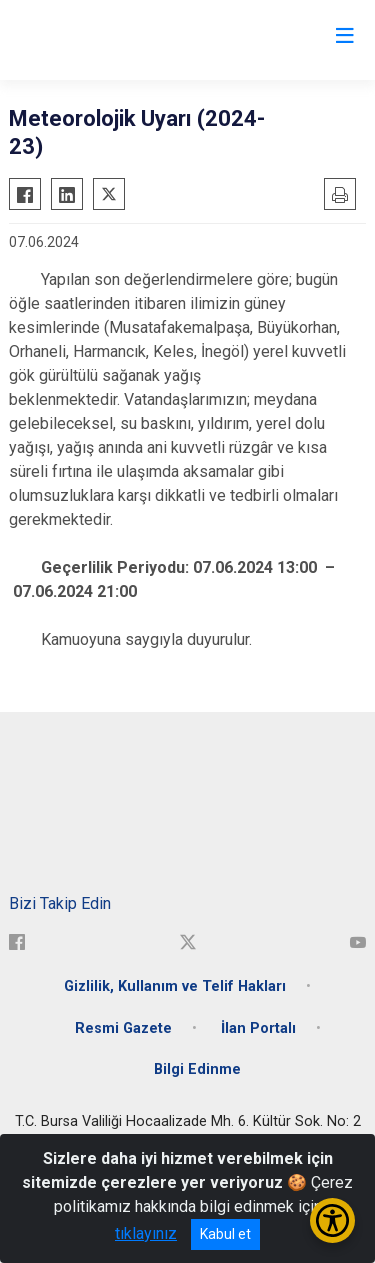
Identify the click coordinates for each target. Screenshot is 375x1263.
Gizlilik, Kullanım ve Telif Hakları (175, 986)
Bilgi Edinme (197, 1069)
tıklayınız (146, 1233)
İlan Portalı (258, 1028)
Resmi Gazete (123, 1028)
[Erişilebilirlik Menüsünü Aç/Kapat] (332, 1220)
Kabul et (225, 1234)
